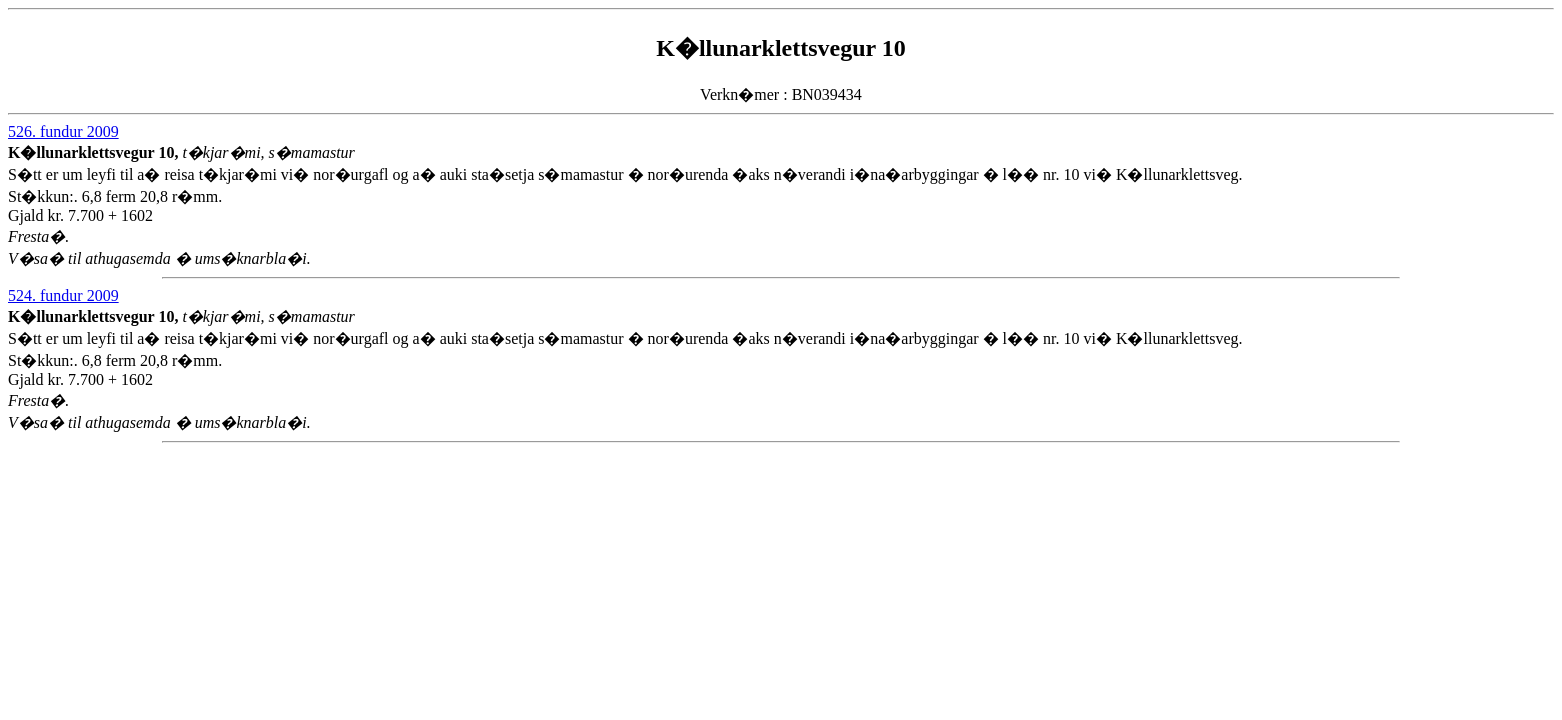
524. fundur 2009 (63, 295)
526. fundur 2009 (63, 131)
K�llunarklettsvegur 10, (95, 152)
